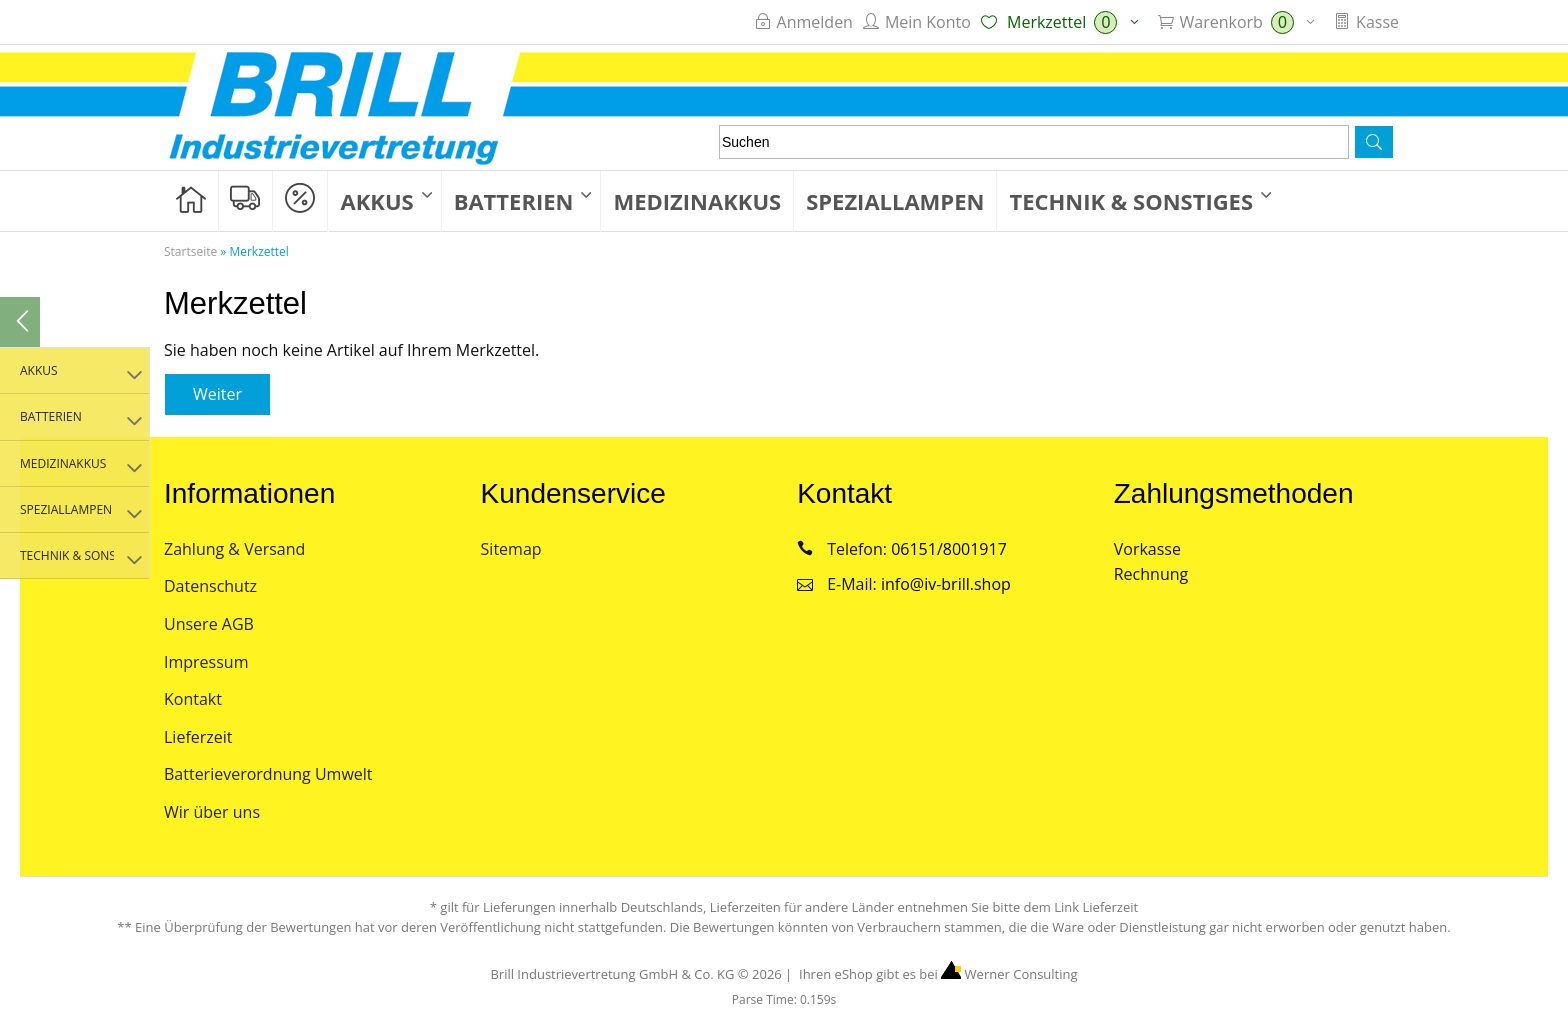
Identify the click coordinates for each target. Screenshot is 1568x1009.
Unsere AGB (209, 624)
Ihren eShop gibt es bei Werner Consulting (937, 974)
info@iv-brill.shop (946, 584)
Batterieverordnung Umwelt (268, 774)
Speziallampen (895, 201)
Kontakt (193, 699)
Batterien (514, 201)
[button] (1374, 142)
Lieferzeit (198, 737)
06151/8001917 (949, 549)
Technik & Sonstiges (1131, 201)
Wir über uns (212, 812)
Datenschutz (210, 586)
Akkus (377, 201)
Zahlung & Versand (234, 549)
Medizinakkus (697, 201)
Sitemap (511, 549)
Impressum (206, 662)
